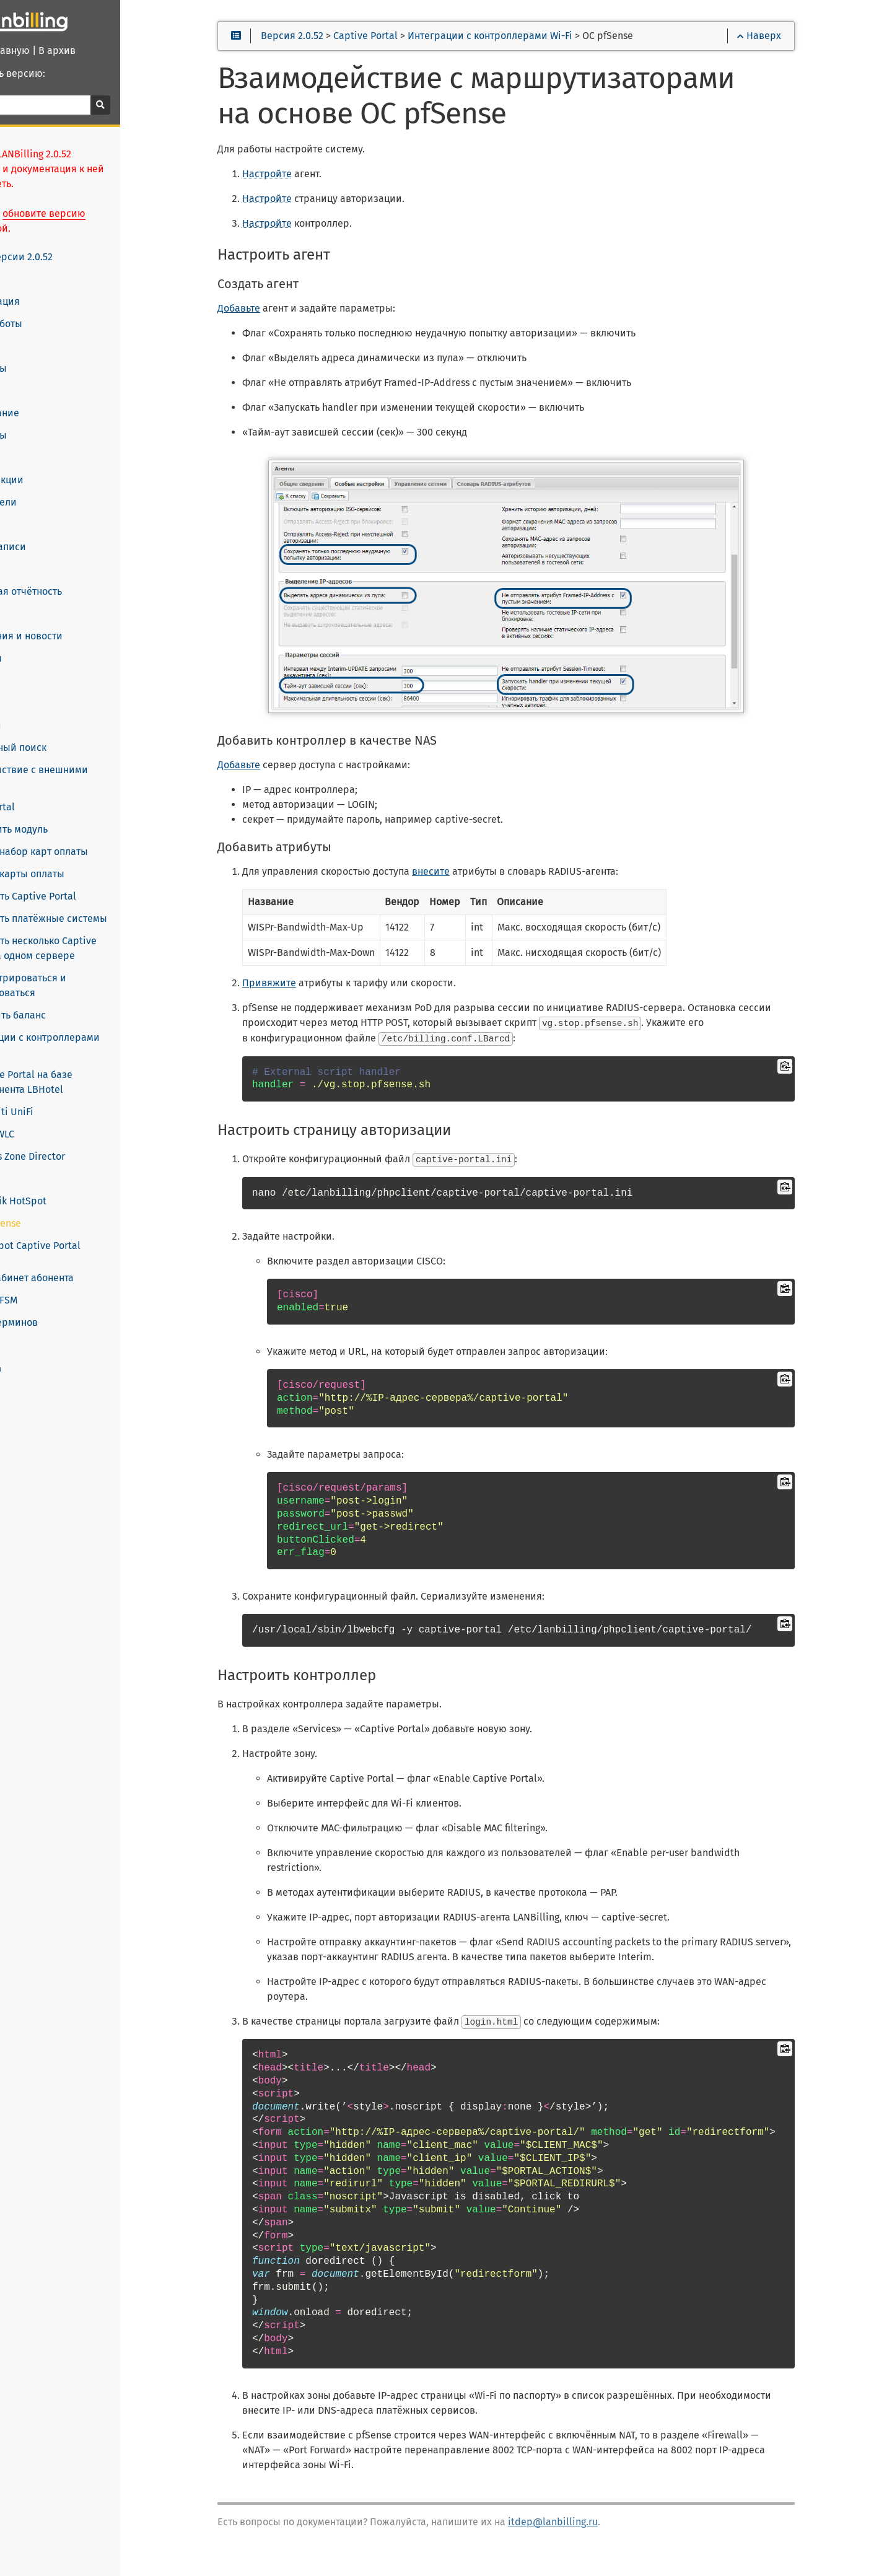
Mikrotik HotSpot (74, 1171)
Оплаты (32, 599)
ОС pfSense (61, 1193)
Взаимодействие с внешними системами (84, 763)
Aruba (49, 1149)
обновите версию (112, 198)
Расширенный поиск (62, 732)
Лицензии (38, 331)
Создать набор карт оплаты (90, 837)
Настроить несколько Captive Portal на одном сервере (109, 933)
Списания (37, 554)
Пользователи (47, 487)
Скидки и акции (51, 465)
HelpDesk (36, 688)
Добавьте (295, 317)
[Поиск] (99, 105)
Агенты (31, 376)
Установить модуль (69, 814)
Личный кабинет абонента (76, 1248)
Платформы (43, 353)
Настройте (324, 182)
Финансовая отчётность (70, 576)
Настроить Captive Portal (84, 881)
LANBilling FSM (48, 1270)
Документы (40, 643)
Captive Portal (47, 792)
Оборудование (49, 398)
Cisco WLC (58, 1104)
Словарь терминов (60, 1293)
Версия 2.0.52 (349, 44)
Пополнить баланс (69, 1000)
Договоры (38, 509)
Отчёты (31, 666)
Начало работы (50, 309)
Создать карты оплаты (78, 859)
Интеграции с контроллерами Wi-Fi (107, 1022)
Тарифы (33, 443)
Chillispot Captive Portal (91, 1216)
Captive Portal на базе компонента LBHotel (115, 1052)
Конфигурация (49, 286)
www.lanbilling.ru (40, 1339)
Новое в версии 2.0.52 (67, 242)
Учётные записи (52, 532)
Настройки (40, 710)
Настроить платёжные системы (99, 903)
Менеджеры (43, 420)
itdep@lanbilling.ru (610, 2528)
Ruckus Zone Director (83, 1126)
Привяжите (326, 992)
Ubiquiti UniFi (67, 1082)
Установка (38, 264)
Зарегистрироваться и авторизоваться (79, 970)
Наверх (799, 44)
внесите (488, 881)
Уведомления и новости (70, 621)
